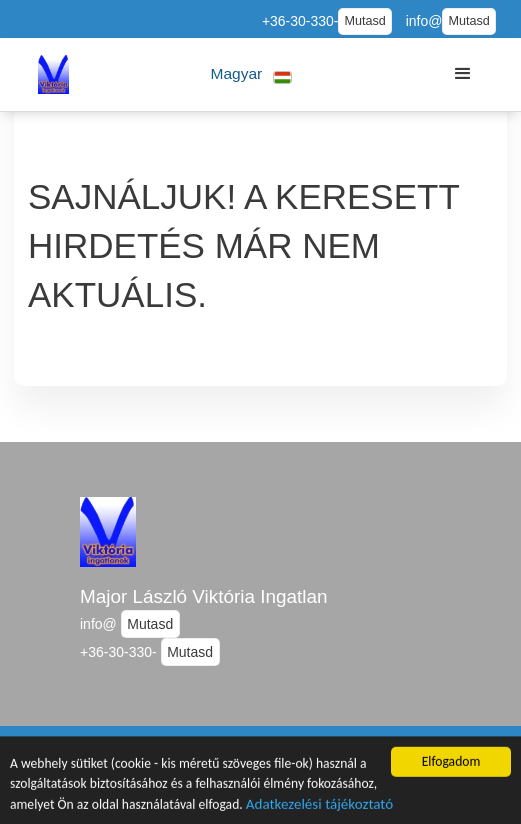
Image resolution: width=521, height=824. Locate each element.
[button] (251, 74)
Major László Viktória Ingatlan (203, 596)
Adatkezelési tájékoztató (319, 808)
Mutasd (364, 21)
